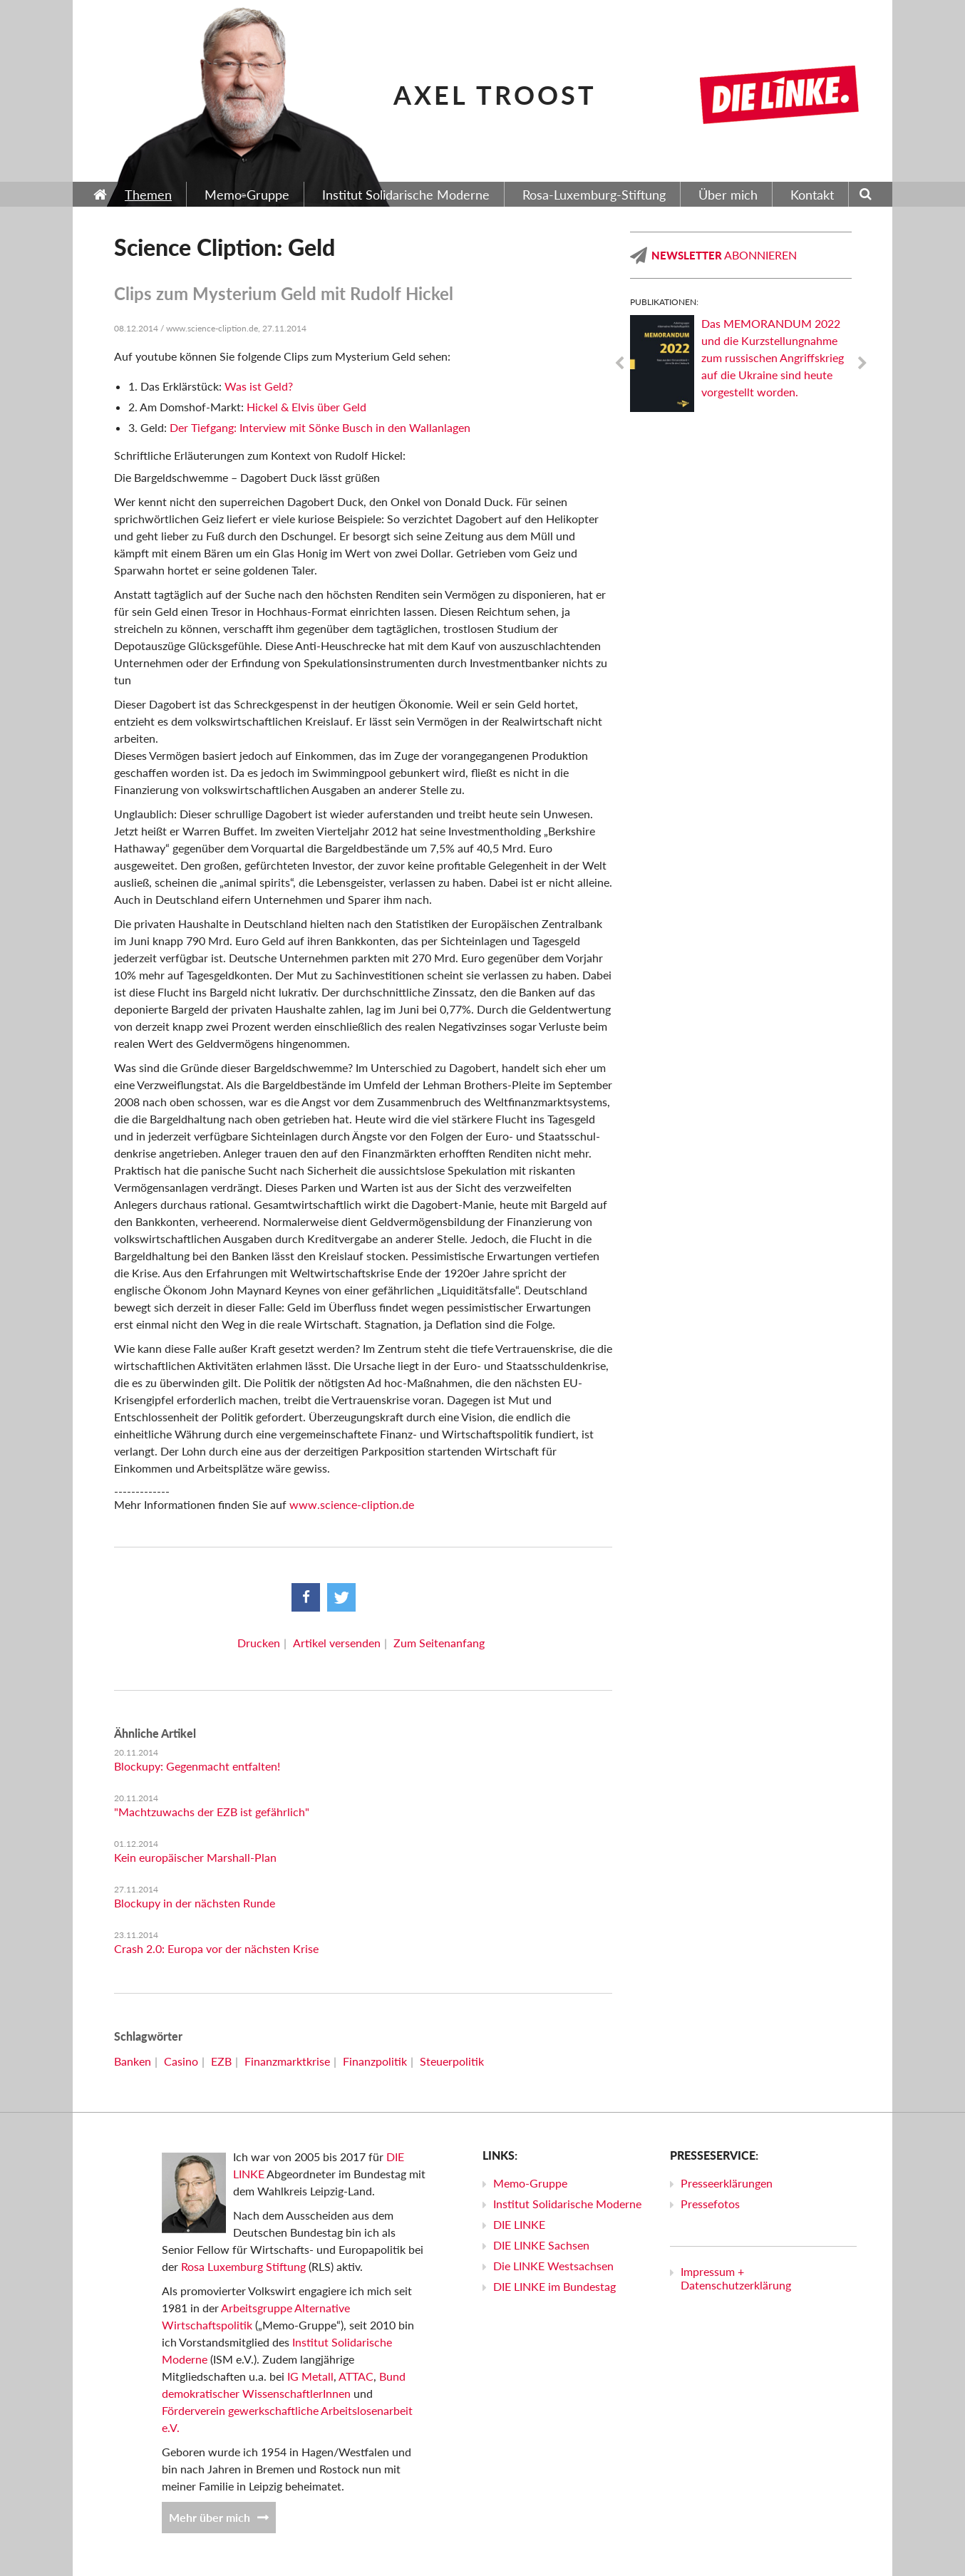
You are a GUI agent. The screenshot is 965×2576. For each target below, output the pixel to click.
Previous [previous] (619, 363)
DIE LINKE (519, 2224)
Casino (181, 2061)
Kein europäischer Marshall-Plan (195, 1857)
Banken (132, 2061)
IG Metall (310, 2376)
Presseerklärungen (727, 2183)
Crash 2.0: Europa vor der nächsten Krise (216, 1948)
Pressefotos (710, 2203)
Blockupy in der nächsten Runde (194, 1903)
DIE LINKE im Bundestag (554, 2286)
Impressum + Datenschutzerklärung (736, 2278)
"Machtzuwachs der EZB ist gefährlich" (211, 1811)
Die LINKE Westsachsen (553, 2265)
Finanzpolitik (375, 2061)
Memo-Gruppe (530, 2183)
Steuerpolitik (452, 2061)
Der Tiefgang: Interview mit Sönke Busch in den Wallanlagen (320, 427)
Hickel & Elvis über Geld (306, 406)
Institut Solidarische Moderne (567, 2203)
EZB (221, 2061)
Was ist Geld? (259, 386)
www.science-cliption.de (351, 1504)
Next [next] (862, 363)
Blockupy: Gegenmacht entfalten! (197, 1766)
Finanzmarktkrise (287, 2061)
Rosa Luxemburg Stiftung (243, 2266)
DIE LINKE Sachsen (541, 2245)
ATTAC (356, 2376)
